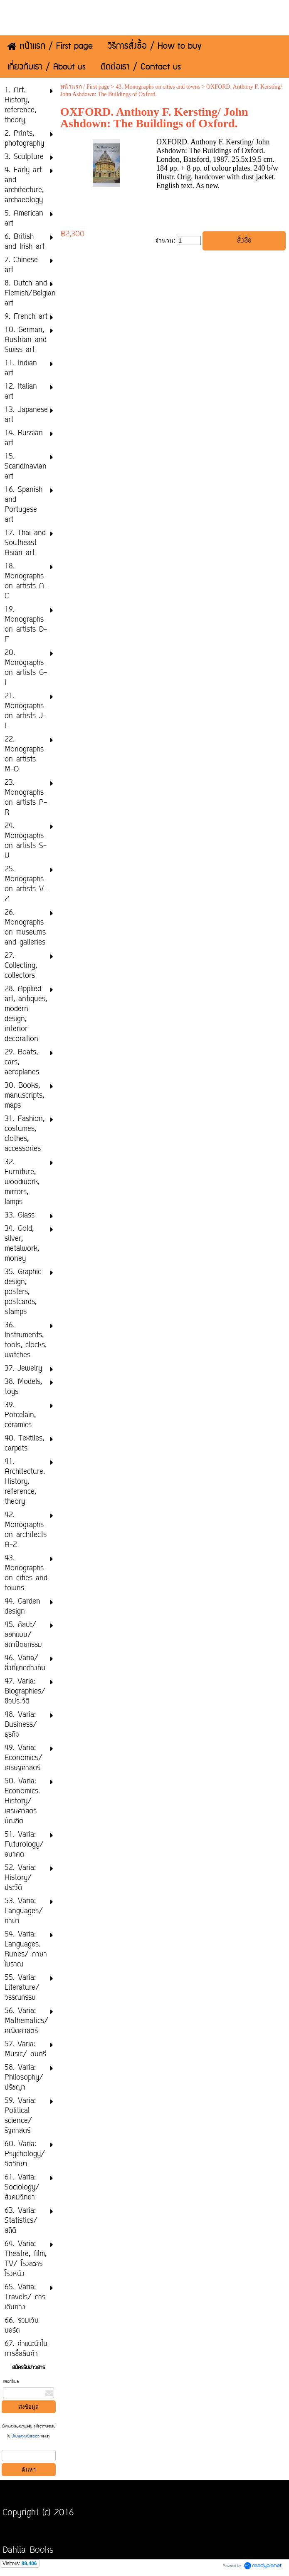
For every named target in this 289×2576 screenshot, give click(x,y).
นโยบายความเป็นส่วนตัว (25, 2436)
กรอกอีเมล (11, 2382)
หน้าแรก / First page (85, 87)
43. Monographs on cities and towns (158, 87)
